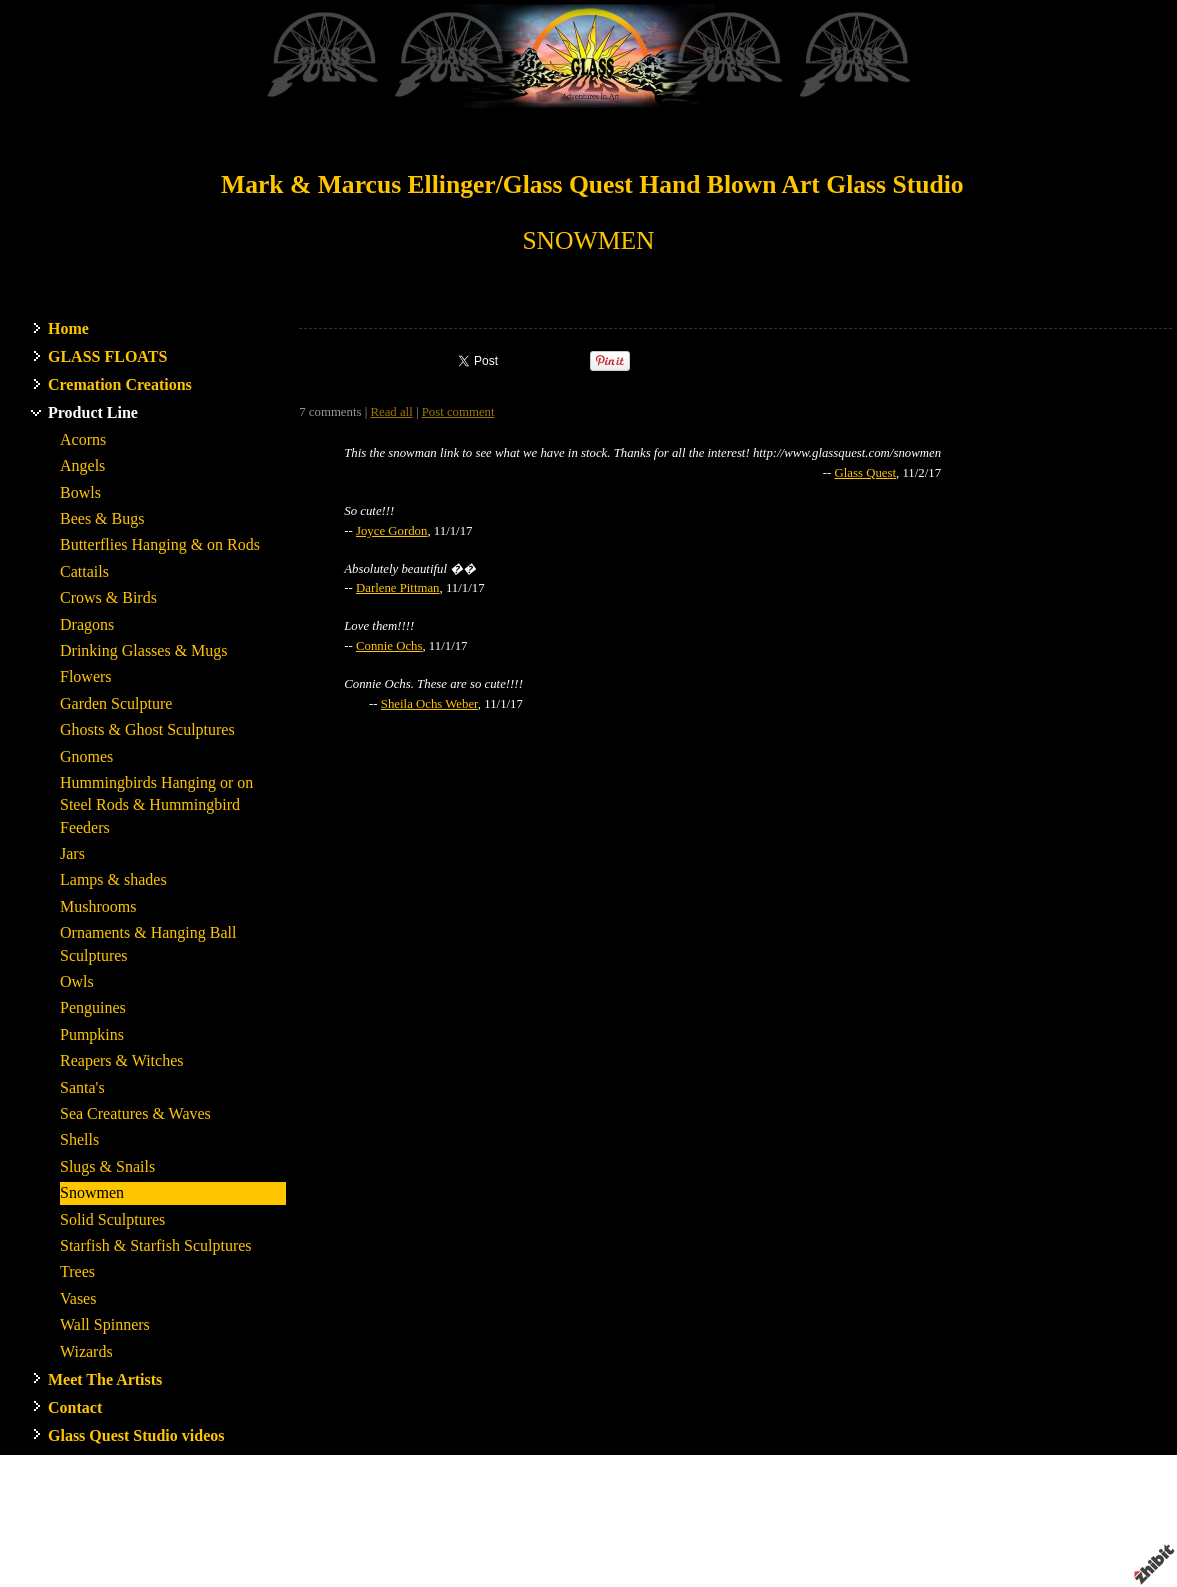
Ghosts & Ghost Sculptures (147, 729)
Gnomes (86, 756)
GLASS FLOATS (107, 356)
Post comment (458, 412)
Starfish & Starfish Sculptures (156, 1245)
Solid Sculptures (112, 1219)
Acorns (83, 439)
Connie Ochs (389, 646)
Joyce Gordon (391, 531)
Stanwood (718, 1519)
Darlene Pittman (398, 588)
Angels (82, 465)
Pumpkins (92, 1034)
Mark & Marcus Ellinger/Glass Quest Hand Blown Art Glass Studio (592, 184)
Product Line (93, 412)
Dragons (87, 624)
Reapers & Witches (121, 1060)
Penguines (93, 1007)
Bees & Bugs (102, 518)
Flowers (86, 676)
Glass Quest (866, 473)
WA (760, 1519)
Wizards (86, 1351)
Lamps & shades (113, 879)
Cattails (84, 571)
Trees (77, 1271)
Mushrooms (98, 906)
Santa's (82, 1087)
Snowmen (92, 1192)
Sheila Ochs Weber (429, 704)
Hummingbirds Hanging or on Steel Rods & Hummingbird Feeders (156, 805)
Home (68, 328)
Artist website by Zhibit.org (603, 1537)
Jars (72, 853)
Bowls (80, 492)
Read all (391, 412)
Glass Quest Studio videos (136, 1435)
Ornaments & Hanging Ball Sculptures (148, 943)
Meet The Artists (105, 1379)
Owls (77, 981)
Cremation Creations (120, 384)
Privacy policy (902, 1537)
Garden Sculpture (116, 703)
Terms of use (822, 1537)
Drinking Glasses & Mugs (144, 650)
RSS (310, 1573)
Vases (78, 1298)
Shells (79, 1139)
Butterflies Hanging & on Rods (160, 544)
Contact (75, 1407)
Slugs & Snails (107, 1166)
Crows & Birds (108, 597)
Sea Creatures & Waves (135, 1113)
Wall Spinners (105, 1324)
